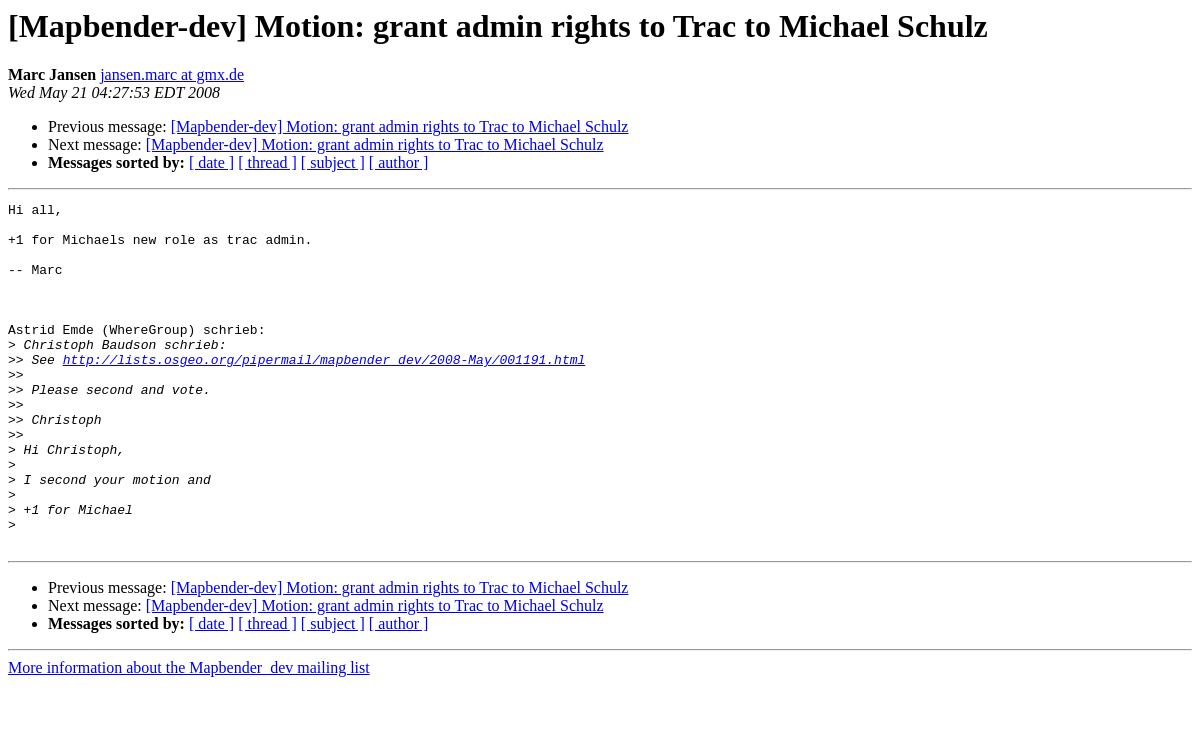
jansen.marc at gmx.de (172, 74)
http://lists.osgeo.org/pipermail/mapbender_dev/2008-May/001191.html (324, 392)
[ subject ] (333, 162)
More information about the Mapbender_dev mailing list (189, 736)
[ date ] (211, 162)
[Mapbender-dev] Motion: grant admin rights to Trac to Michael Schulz (400, 126)
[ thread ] (267, 162)
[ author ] (399, 162)
